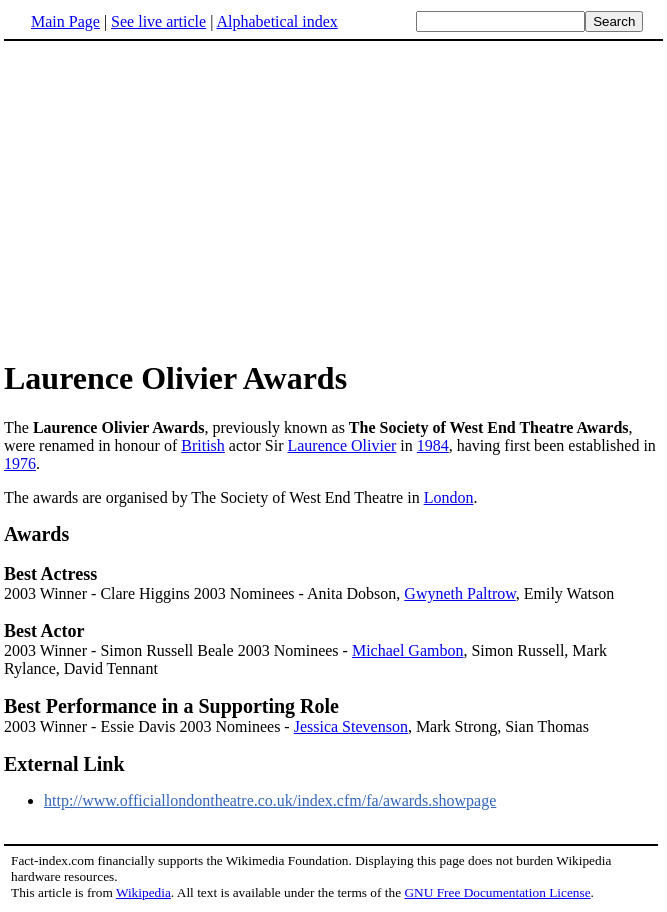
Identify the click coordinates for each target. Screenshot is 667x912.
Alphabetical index (276, 21)
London (449, 497)
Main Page (65, 21)
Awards (36, 534)
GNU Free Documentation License (497, 892)
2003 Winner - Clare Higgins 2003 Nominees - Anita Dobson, (204, 593)
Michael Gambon (408, 650)
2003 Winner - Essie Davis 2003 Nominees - (149, 726)
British (203, 445)
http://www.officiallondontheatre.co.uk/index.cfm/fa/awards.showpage (270, 800)
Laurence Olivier (341, 445)
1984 (433, 445)
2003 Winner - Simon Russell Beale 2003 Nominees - (178, 650)
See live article (158, 21)
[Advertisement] (172, 199)
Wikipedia (143, 892)
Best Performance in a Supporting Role (171, 706)
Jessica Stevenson (351, 726)
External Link (64, 764)
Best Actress (50, 574)
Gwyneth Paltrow (459, 593)
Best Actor (44, 631)
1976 (20, 463)
